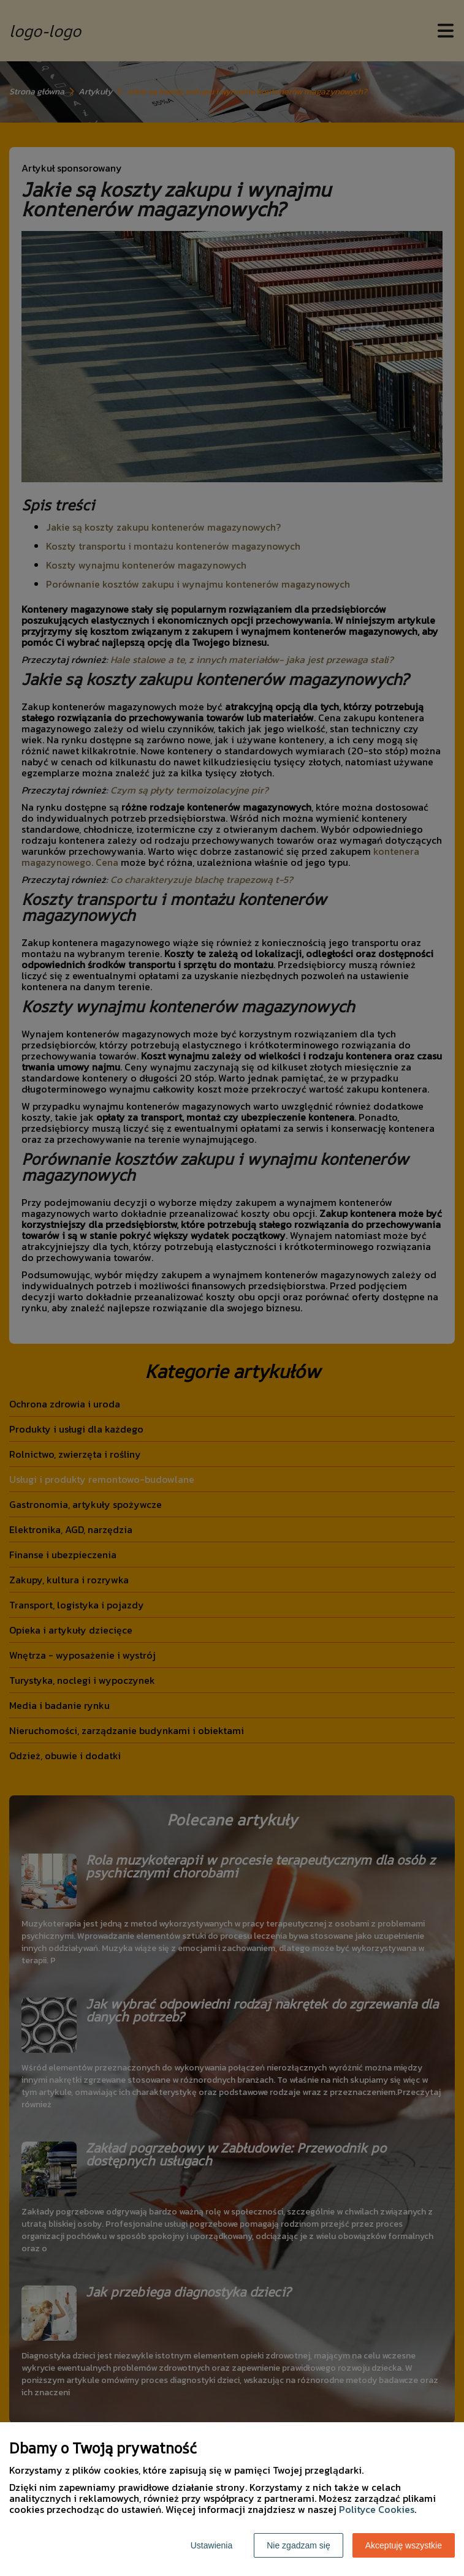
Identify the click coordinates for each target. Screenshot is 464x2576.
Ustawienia (211, 2545)
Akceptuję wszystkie (403, 2545)
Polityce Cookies (376, 2509)
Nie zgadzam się (298, 2545)
